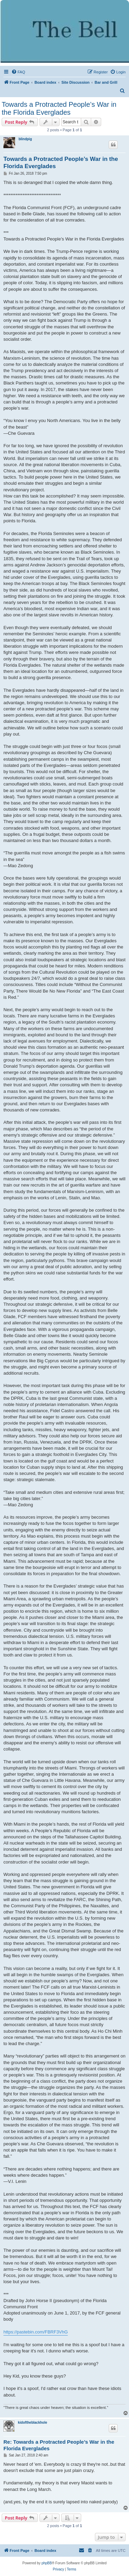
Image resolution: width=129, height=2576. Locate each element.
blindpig (25, 139)
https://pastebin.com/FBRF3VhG (35, 2331)
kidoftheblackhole (32, 2422)
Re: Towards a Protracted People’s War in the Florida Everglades (58, 2445)
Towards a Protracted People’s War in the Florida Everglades (59, 108)
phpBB (47, 2563)
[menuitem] (18, 72)
